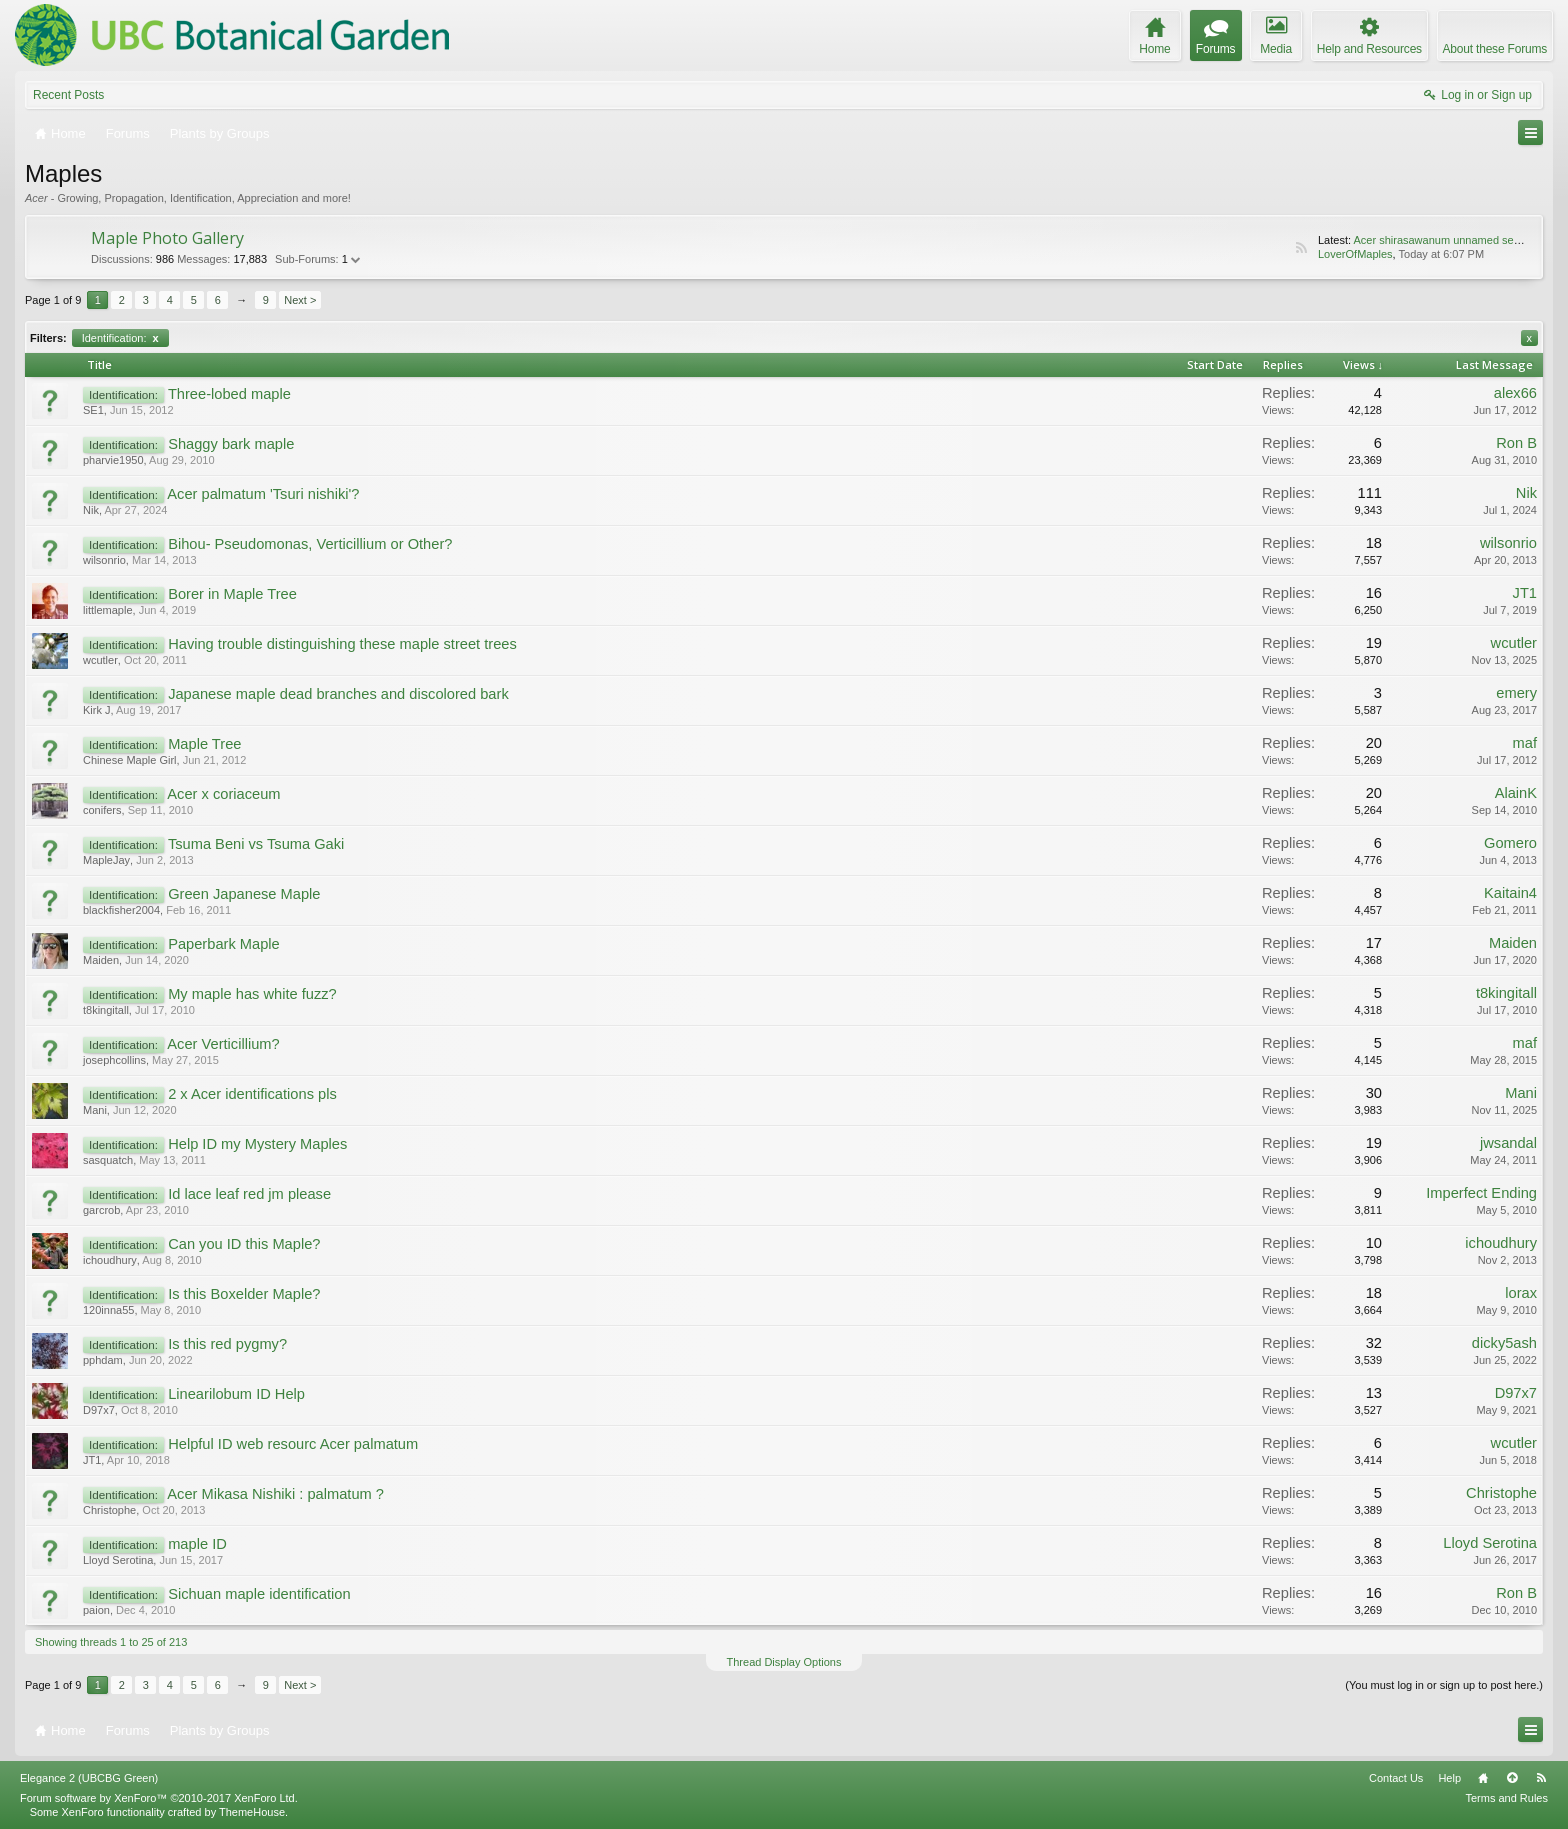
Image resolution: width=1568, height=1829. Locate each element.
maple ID (197, 1544)
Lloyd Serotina (118, 1560)
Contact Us (1396, 1778)
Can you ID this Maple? (244, 1244)
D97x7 (99, 1410)
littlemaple (108, 610)
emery (1516, 693)
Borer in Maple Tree (232, 594)
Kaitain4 (1510, 893)
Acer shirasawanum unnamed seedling (1448, 240)
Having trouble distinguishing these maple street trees (342, 644)
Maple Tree (204, 744)
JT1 (1525, 593)
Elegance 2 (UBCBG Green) (89, 1778)
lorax (1521, 1293)
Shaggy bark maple (231, 444)
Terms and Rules (1506, 1798)
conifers (102, 810)
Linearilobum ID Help (236, 1394)
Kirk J (97, 710)
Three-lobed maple (229, 394)
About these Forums (1495, 49)
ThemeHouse (252, 1812)
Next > (300, 300)
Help (1449, 1778)
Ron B (1516, 443)
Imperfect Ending (1481, 1193)
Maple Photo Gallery (167, 238)
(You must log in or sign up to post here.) (1444, 1685)
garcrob (101, 1210)
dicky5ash (1504, 1343)
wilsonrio (104, 560)
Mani (95, 1110)
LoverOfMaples (1355, 254)
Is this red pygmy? (227, 1344)
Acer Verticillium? (223, 1044)
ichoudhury (110, 1260)
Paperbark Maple (224, 944)
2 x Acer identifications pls (252, 1094)
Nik (91, 510)
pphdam (103, 1360)
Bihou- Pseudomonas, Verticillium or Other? (310, 544)
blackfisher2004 (121, 910)
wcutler (100, 660)
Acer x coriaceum (223, 794)
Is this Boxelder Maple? (244, 1294)
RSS (1301, 248)
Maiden (101, 960)
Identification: (120, 338)
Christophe (109, 1510)
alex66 (1515, 393)
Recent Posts (68, 95)
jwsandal (1508, 1143)
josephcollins (114, 1060)
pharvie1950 (113, 460)
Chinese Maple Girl (130, 760)
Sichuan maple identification (259, 1594)
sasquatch (108, 1160)
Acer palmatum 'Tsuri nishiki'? (263, 494)
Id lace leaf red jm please (249, 1194)
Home (1483, 1778)
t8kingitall (106, 1010)
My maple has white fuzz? (252, 994)
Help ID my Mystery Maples (257, 1144)
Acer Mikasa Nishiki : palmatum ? (275, 1494)
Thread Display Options (784, 1662)
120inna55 (108, 1310)
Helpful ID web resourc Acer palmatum (293, 1444)
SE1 (93, 410)
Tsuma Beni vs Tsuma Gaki (256, 844)
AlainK (1516, 793)
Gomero (1510, 843)
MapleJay (106, 860)
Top (1512, 1778)
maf (1525, 743)
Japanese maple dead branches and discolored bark (338, 694)
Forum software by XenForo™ (159, 1798)
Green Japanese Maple (244, 894)
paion (96, 1610)
